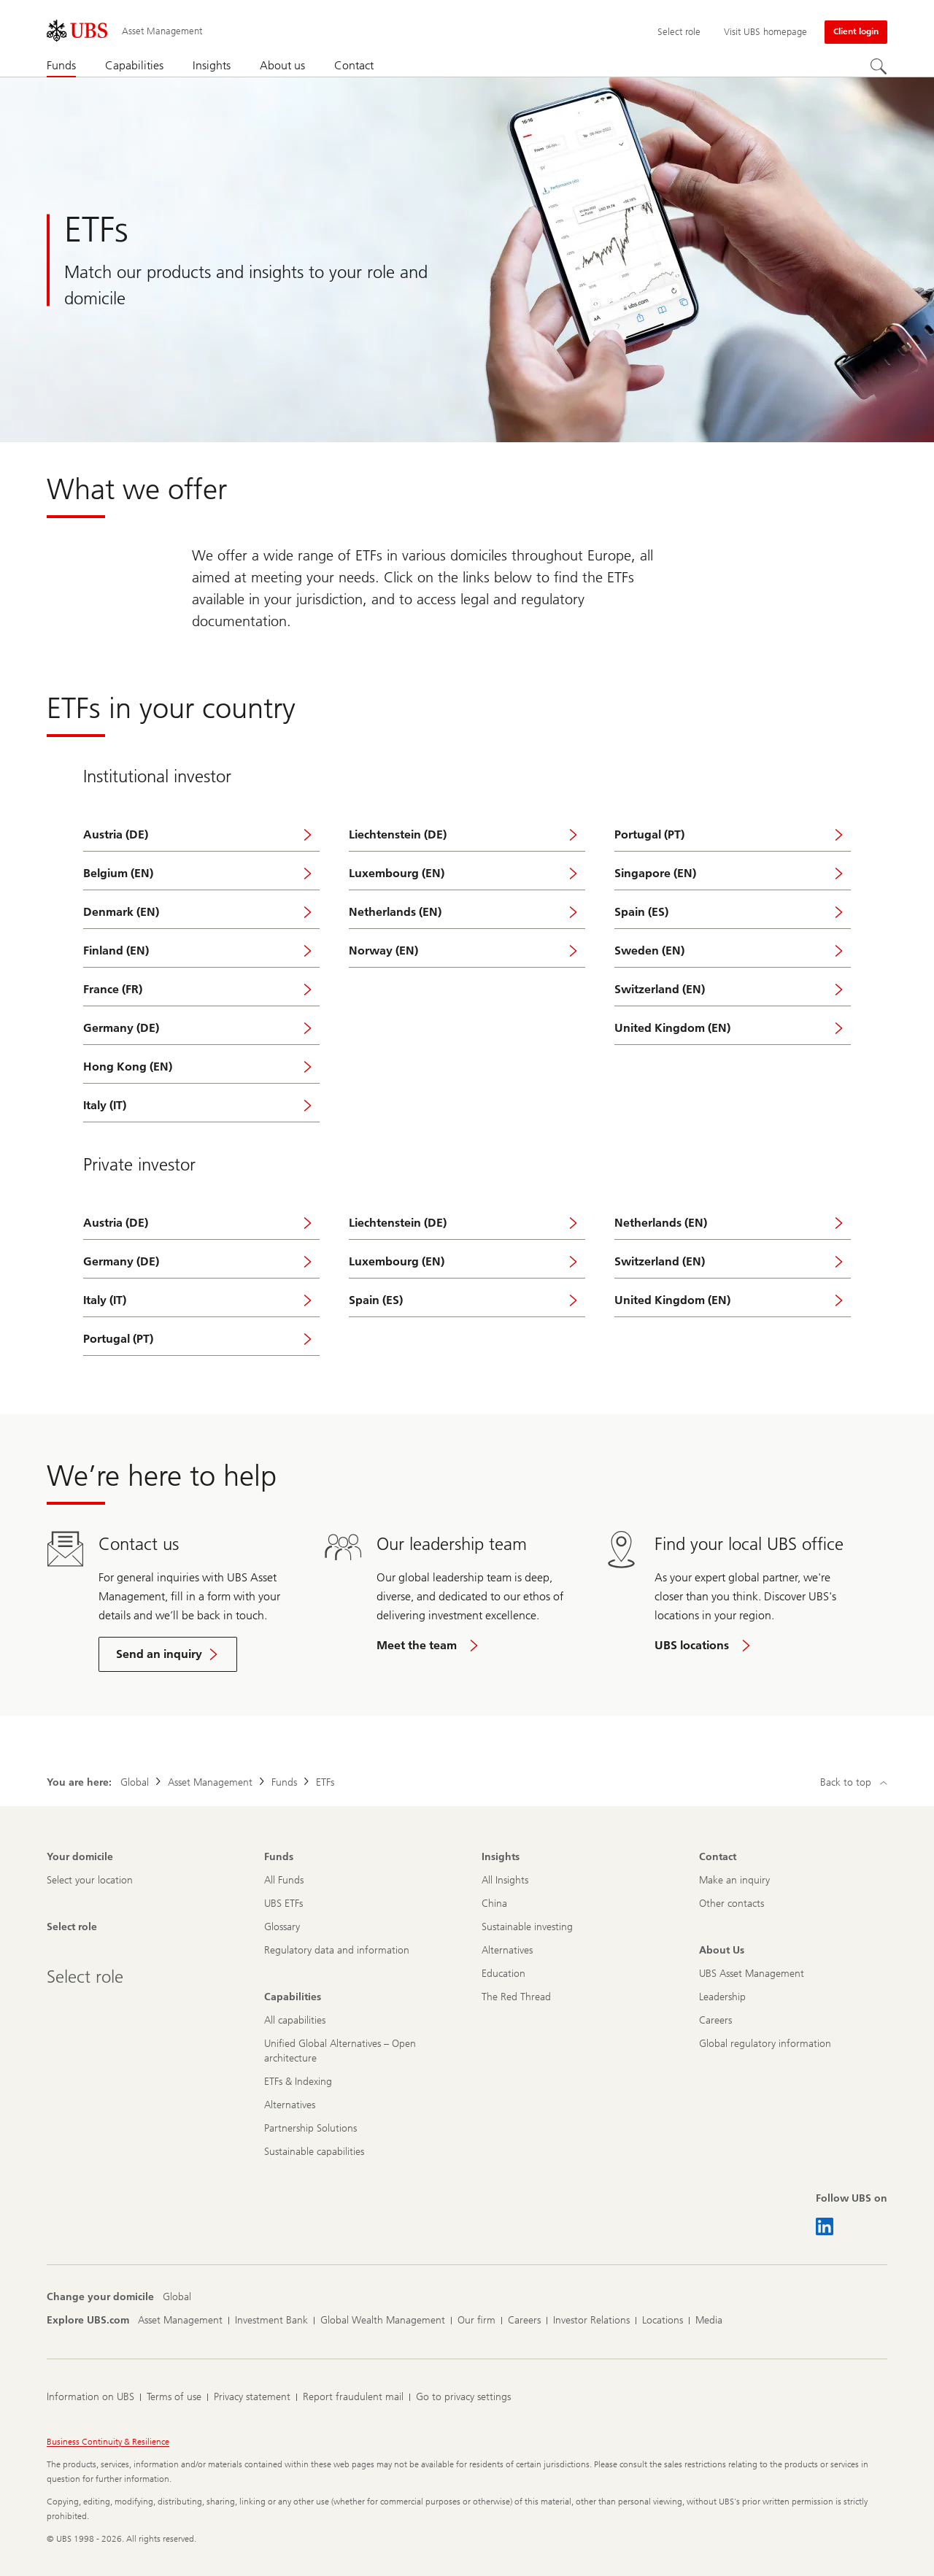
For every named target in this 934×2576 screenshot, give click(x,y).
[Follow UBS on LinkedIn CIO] (824, 2226)
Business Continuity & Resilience (108, 2442)
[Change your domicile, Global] (177, 2297)
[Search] (878, 66)
